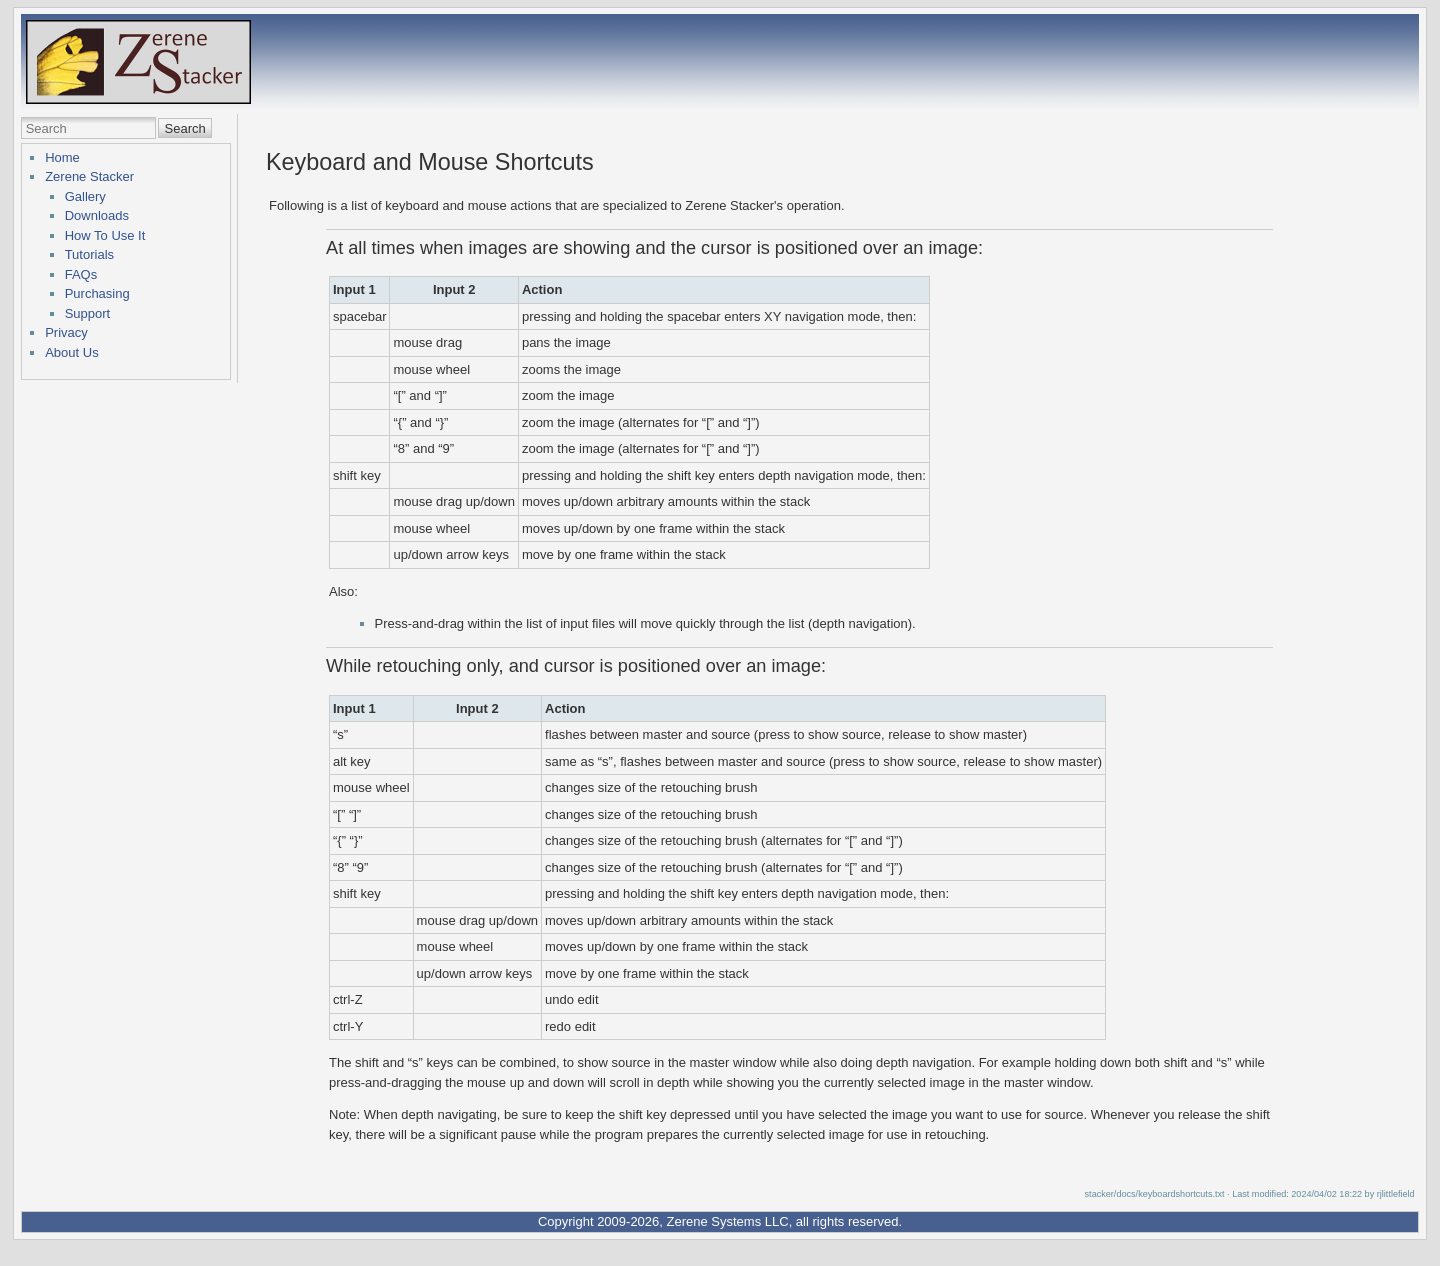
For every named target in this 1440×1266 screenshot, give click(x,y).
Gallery (85, 196)
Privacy (66, 332)
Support (88, 313)
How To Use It (105, 235)
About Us (71, 352)
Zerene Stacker (89, 176)
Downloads (97, 215)
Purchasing (97, 293)
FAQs (81, 274)
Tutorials (89, 254)
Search (185, 128)
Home (62, 157)
